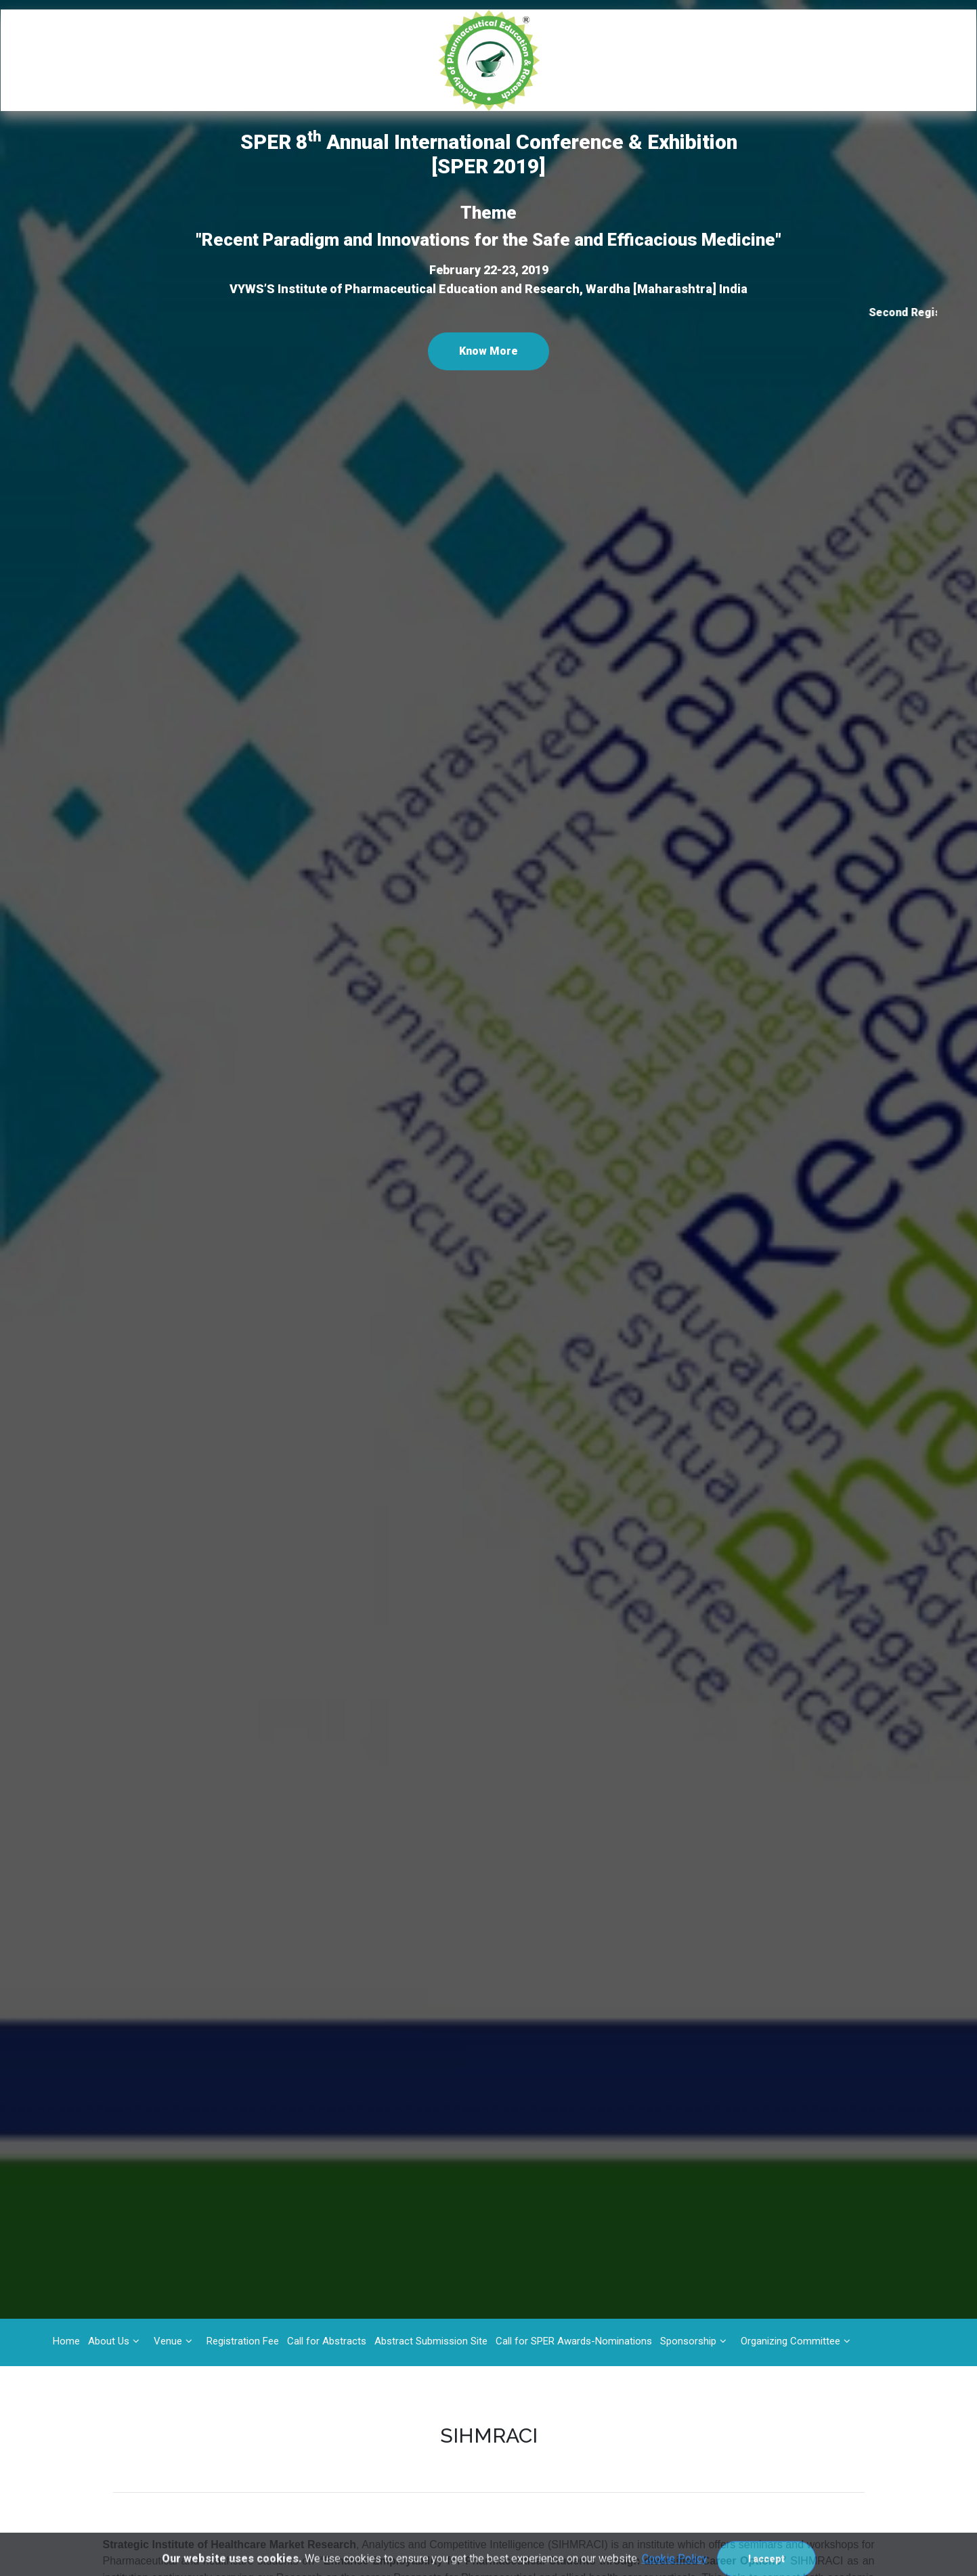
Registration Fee (243, 2341)
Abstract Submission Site (430, 2341)
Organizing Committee (790, 2341)
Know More (488, 351)
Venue (168, 2341)
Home (66, 2341)
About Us (108, 2341)
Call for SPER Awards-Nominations (574, 2341)
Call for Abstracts (326, 2341)
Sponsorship (688, 2341)
